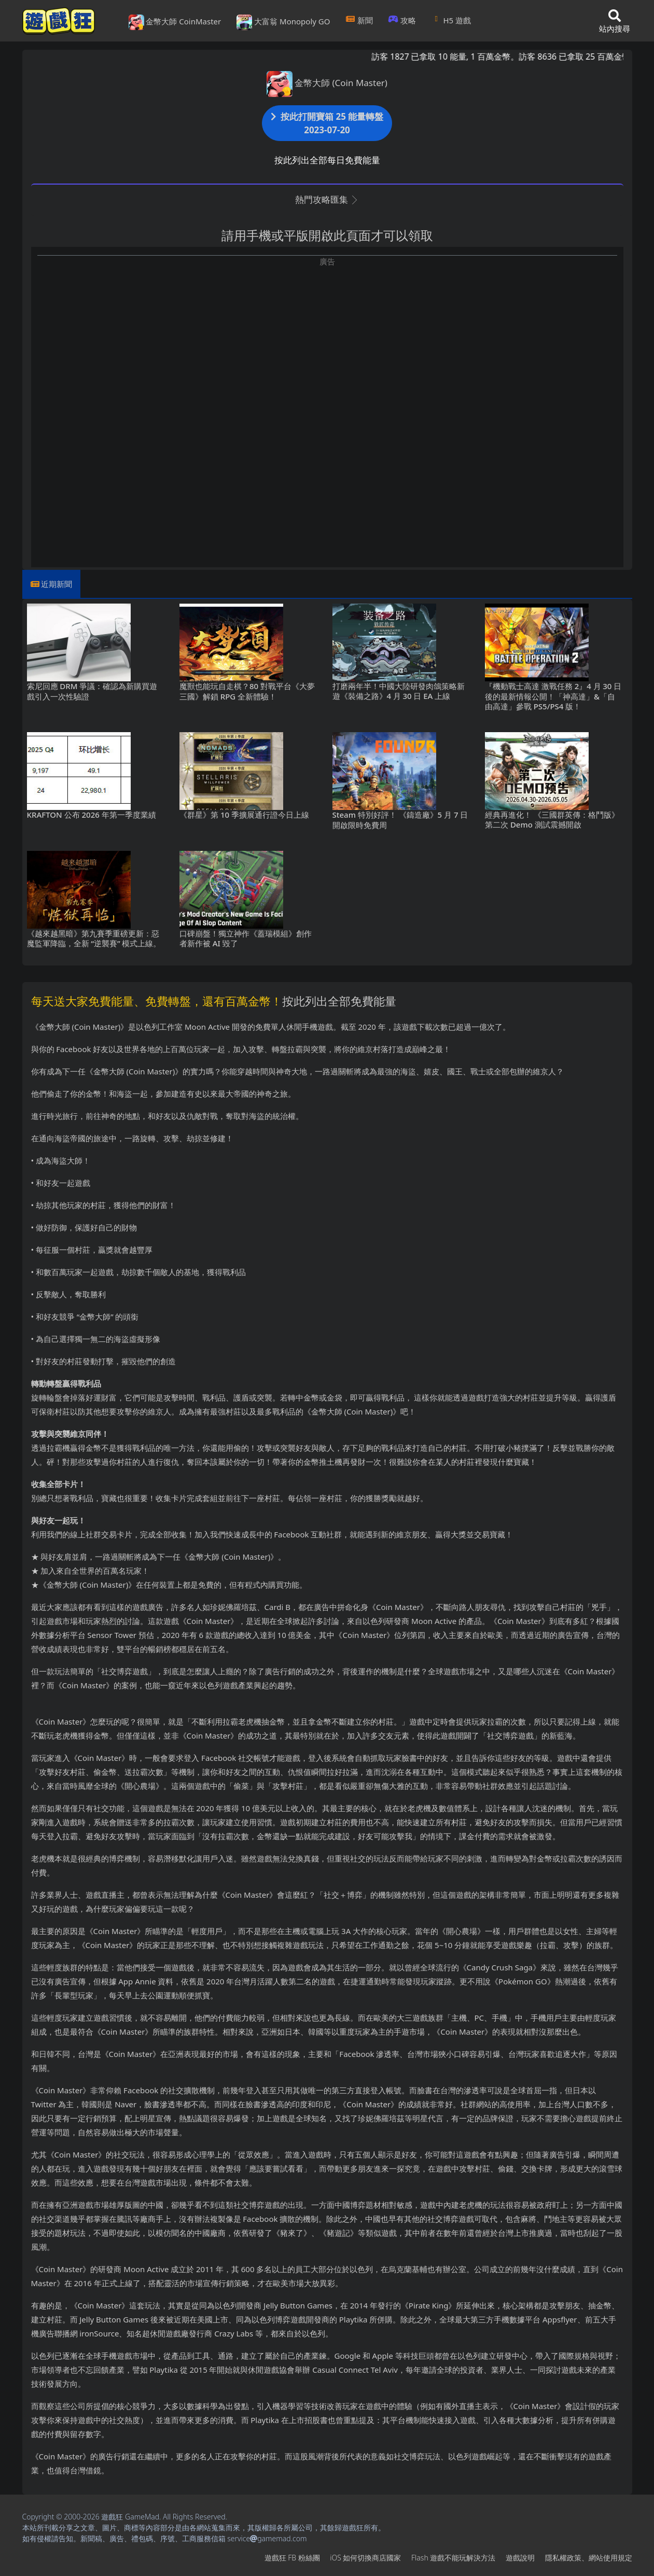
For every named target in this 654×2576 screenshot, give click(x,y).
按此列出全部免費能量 (339, 1001)
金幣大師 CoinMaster (175, 22)
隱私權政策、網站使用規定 (588, 2558)
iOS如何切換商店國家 (365, 2558)
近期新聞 (56, 584)
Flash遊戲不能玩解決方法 (453, 2558)
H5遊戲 (451, 20)
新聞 (359, 20)
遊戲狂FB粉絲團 (292, 2558)
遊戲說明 (520, 2558)
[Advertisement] (327, 340)
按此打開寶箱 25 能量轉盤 (327, 123)
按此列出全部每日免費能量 (327, 160)
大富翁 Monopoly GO (283, 22)
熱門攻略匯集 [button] (327, 199)
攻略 (402, 20)
